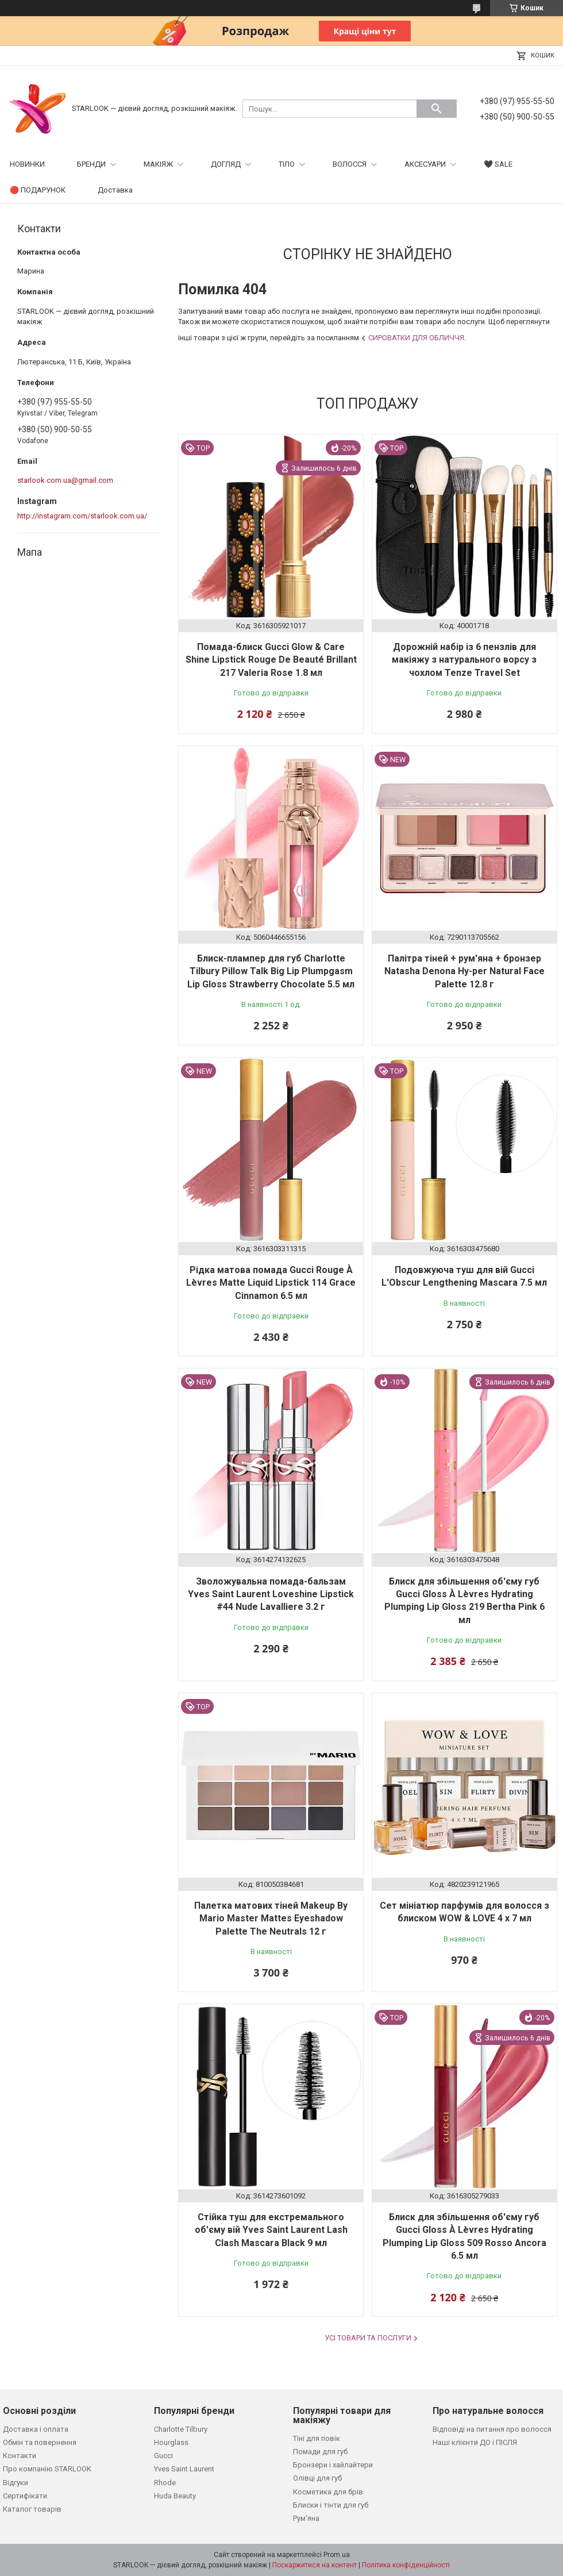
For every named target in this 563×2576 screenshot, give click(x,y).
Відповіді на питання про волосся (492, 2429)
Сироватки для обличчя (416, 337)
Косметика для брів (328, 2491)
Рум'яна (306, 2518)
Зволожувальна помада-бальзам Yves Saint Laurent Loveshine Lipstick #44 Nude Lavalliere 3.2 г (271, 1594)
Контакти (19, 2455)
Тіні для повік (316, 2438)
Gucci (163, 2455)
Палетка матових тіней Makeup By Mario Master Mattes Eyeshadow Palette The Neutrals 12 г (271, 1918)
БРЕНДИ (91, 164)
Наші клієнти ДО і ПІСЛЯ (475, 2442)
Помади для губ (320, 2451)
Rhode (165, 2482)
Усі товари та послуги (368, 2337)
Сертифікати (25, 2496)
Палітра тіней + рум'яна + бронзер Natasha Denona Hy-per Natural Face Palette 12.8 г (464, 971)
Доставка (115, 190)
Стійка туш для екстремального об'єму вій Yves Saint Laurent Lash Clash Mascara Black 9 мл (271, 2230)
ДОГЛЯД (226, 164)
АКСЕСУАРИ (425, 164)
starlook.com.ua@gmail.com (65, 480)
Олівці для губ (317, 2478)
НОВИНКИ (27, 164)
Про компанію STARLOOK (47, 2468)
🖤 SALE (498, 164)
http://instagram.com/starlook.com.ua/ (82, 516)
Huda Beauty (175, 2496)
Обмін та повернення (39, 2442)
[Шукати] (437, 108)
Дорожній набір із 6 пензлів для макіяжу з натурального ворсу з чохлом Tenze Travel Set (464, 659)
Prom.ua (336, 2555)
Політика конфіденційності (406, 2565)
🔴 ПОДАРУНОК (37, 190)
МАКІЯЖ (158, 164)
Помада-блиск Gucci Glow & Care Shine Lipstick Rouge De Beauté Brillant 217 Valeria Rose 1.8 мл (271, 659)
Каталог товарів (32, 2509)
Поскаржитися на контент (314, 2565)
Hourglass (171, 2442)
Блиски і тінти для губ (330, 2505)
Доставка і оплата (35, 2429)
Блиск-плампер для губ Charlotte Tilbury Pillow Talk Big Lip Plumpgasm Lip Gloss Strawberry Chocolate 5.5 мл (270, 971)
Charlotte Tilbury (180, 2429)
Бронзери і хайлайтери (333, 2464)
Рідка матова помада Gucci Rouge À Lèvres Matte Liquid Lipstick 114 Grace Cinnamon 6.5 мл (271, 1282)
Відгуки (15, 2482)
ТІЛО (287, 164)
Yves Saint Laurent (184, 2468)
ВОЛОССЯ (350, 164)
